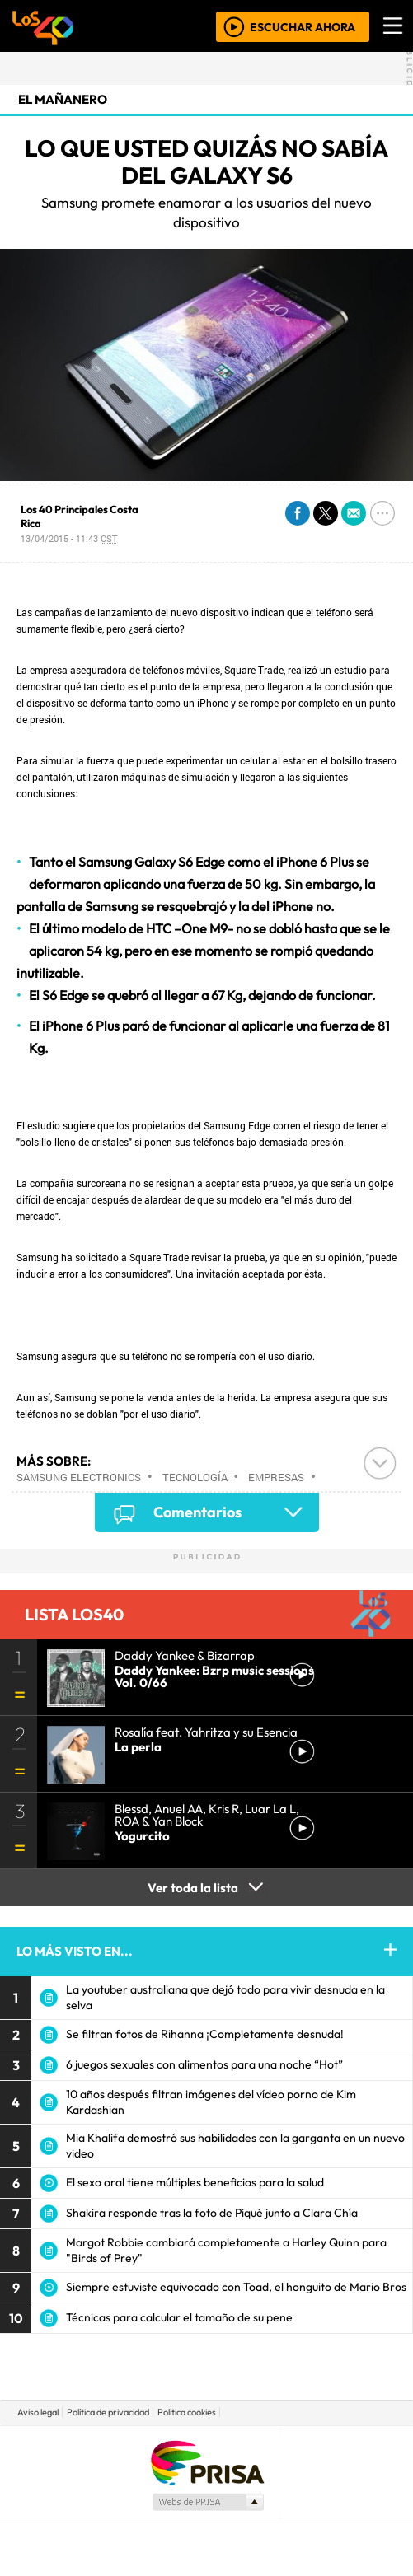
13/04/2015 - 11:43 (69, 538)
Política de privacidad (108, 2412)
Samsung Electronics (78, 1477)
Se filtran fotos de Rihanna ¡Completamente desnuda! (205, 2034)
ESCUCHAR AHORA (302, 26)
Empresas (276, 1477)
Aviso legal (38, 2412)
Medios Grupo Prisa (207, 2502)
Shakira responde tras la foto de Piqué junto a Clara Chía (212, 2212)
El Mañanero (62, 99)
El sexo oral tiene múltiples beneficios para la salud (195, 2182)
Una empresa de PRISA (207, 2461)
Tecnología (195, 1477)
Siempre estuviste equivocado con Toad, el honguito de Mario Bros (236, 2286)
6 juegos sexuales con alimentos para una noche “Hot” (204, 2064)
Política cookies (186, 2412)
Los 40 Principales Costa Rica (79, 516)
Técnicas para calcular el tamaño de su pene (179, 2317)
